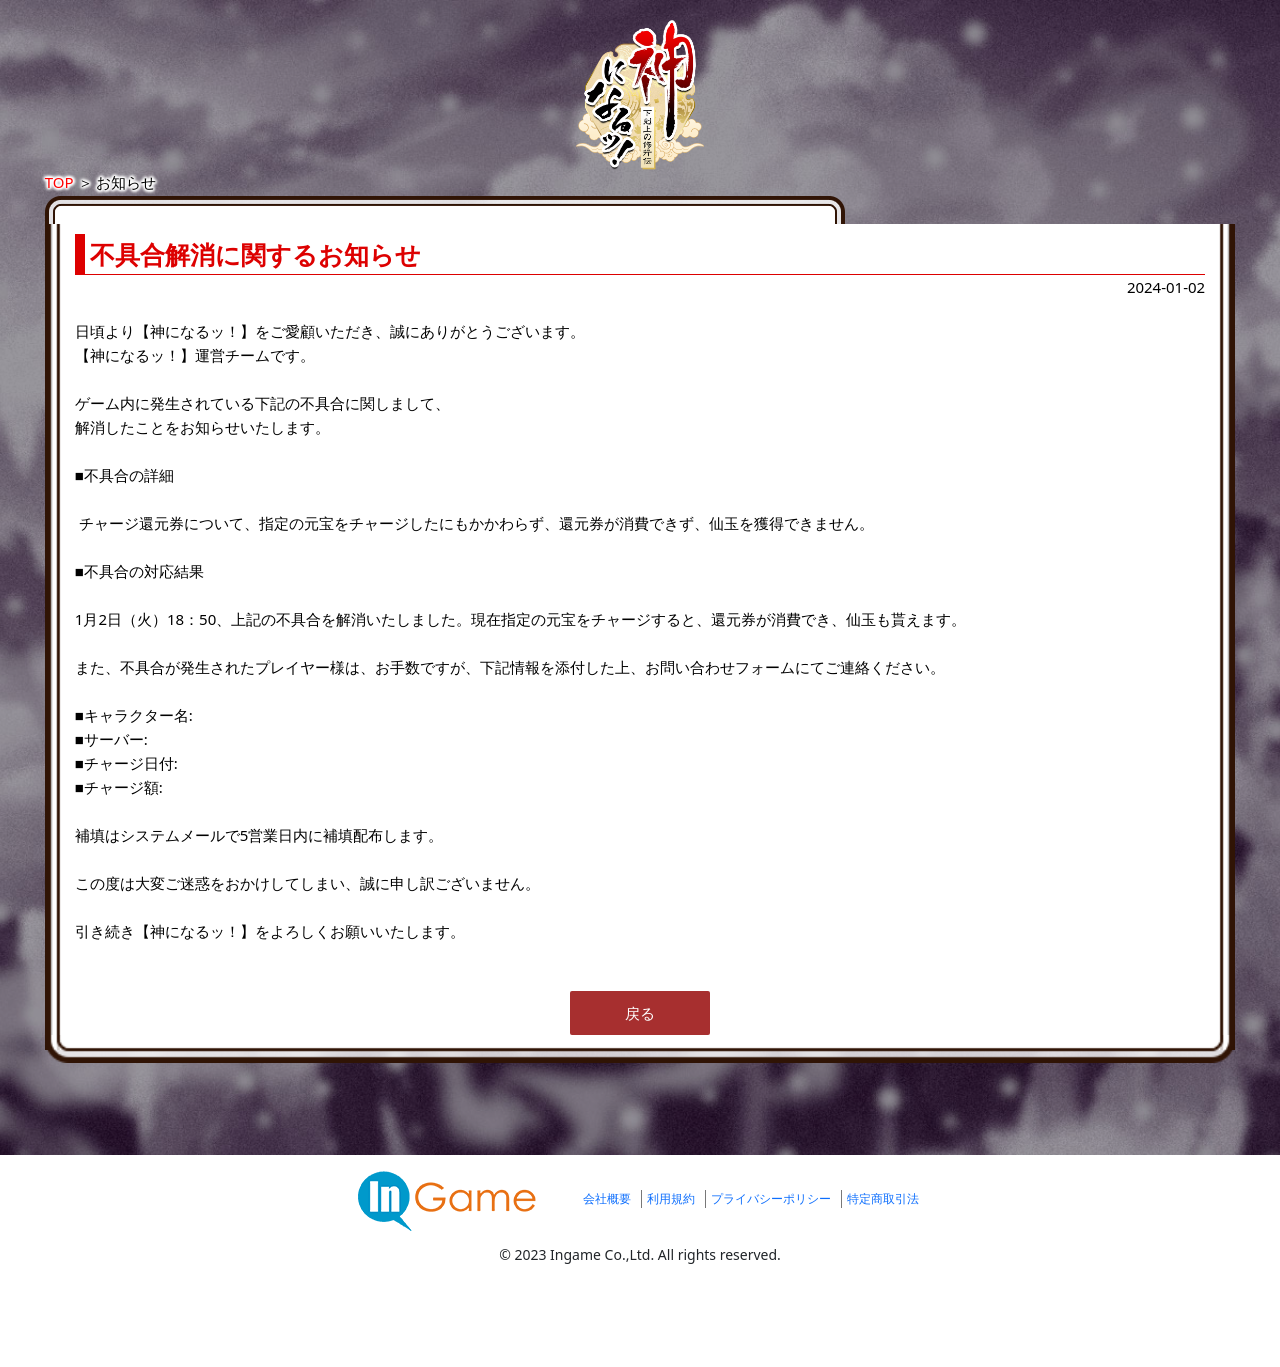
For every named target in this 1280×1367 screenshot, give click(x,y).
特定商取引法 (883, 1290)
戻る (640, 1105)
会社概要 (607, 1290)
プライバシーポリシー (771, 1290)
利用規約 (671, 1290)
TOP (255, 202)
